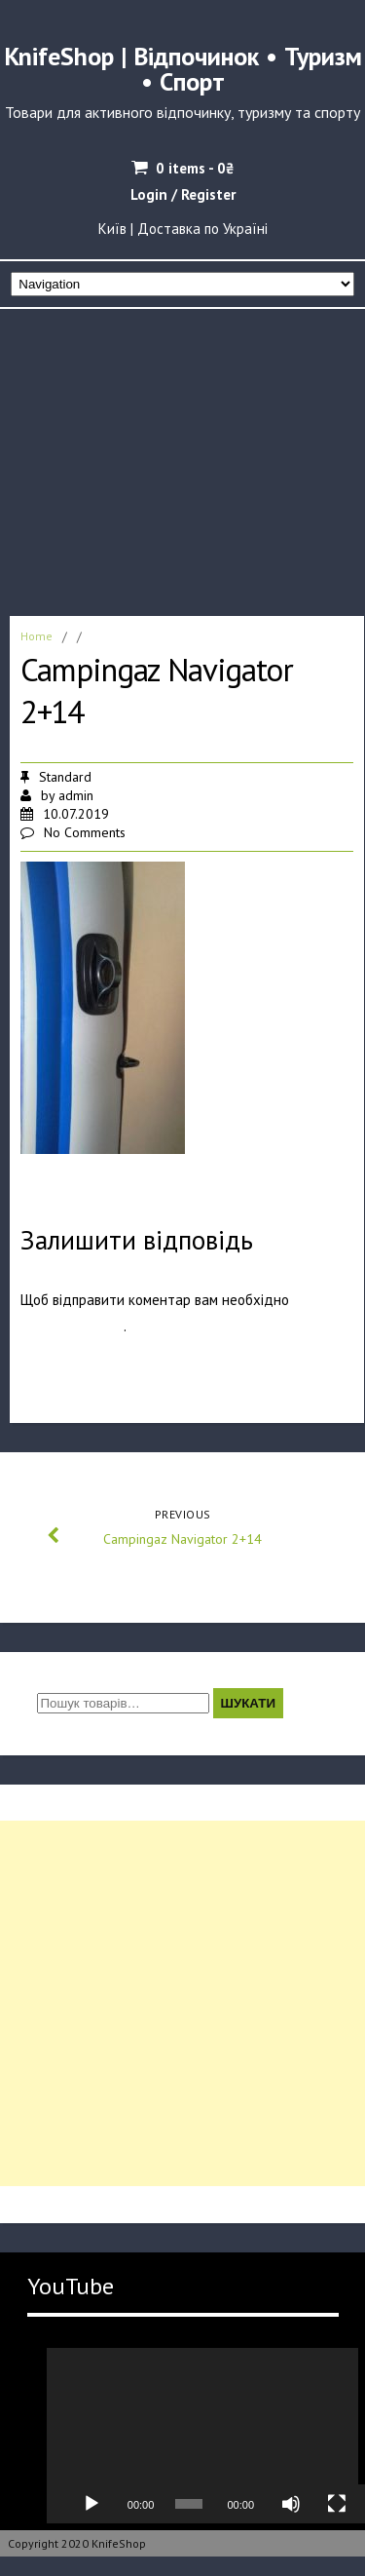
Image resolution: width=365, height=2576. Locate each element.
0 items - (195, 168)
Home (36, 636)
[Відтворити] (91, 2504)
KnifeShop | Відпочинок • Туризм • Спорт (183, 68)
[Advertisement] (182, 457)
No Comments (85, 832)
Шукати (248, 1703)
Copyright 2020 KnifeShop (77, 2543)
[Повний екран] (337, 2504)
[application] (202, 2435)
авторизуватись (72, 1326)
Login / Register (183, 194)
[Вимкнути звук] (291, 2504)
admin (75, 795)
